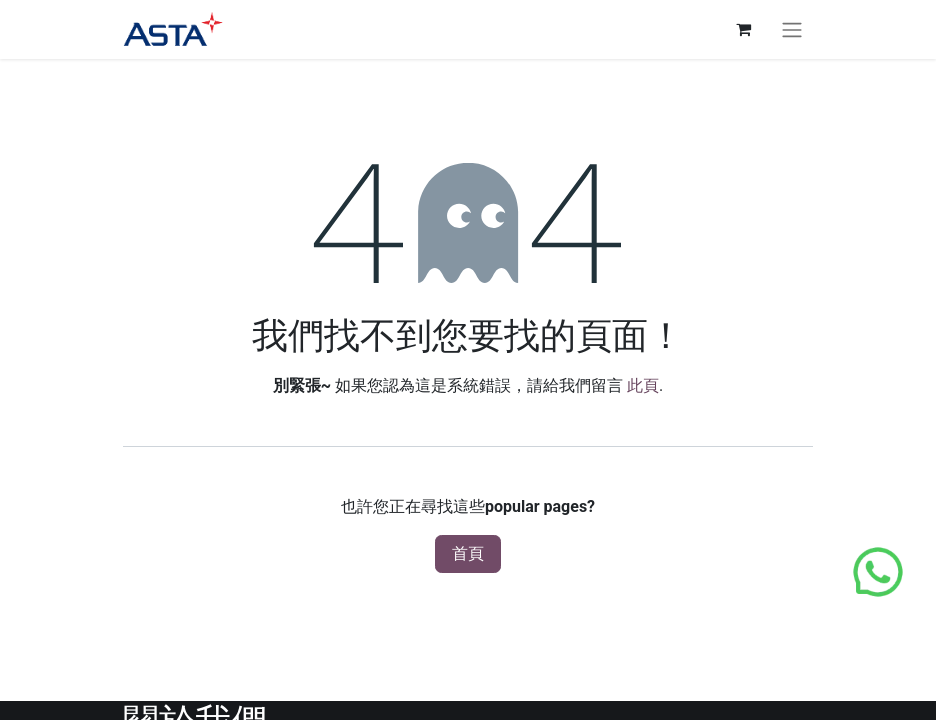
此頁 (643, 385)
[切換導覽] (792, 29)
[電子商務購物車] (743, 29)
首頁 (468, 553)
